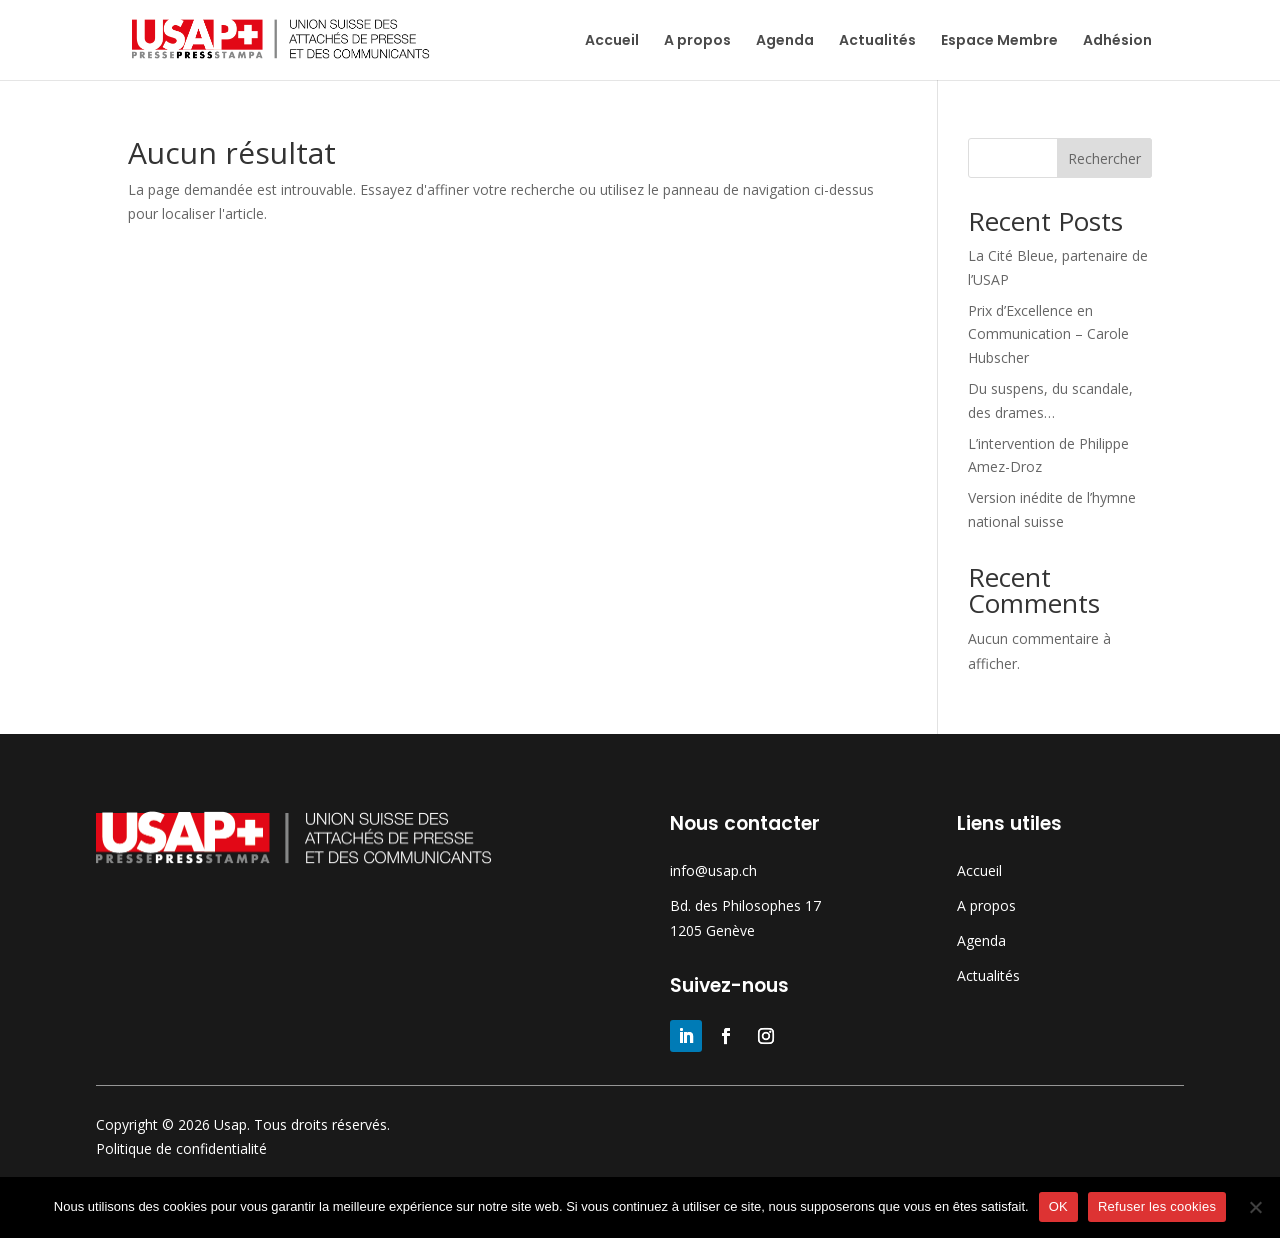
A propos (697, 41)
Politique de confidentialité (181, 1148)
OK (1058, 1206)
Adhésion (1117, 41)
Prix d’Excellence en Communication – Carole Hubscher (1048, 334)
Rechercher (1104, 158)
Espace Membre (999, 41)
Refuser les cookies (1157, 1206)
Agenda (785, 41)
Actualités (877, 41)
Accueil (612, 41)
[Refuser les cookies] (1255, 1207)
